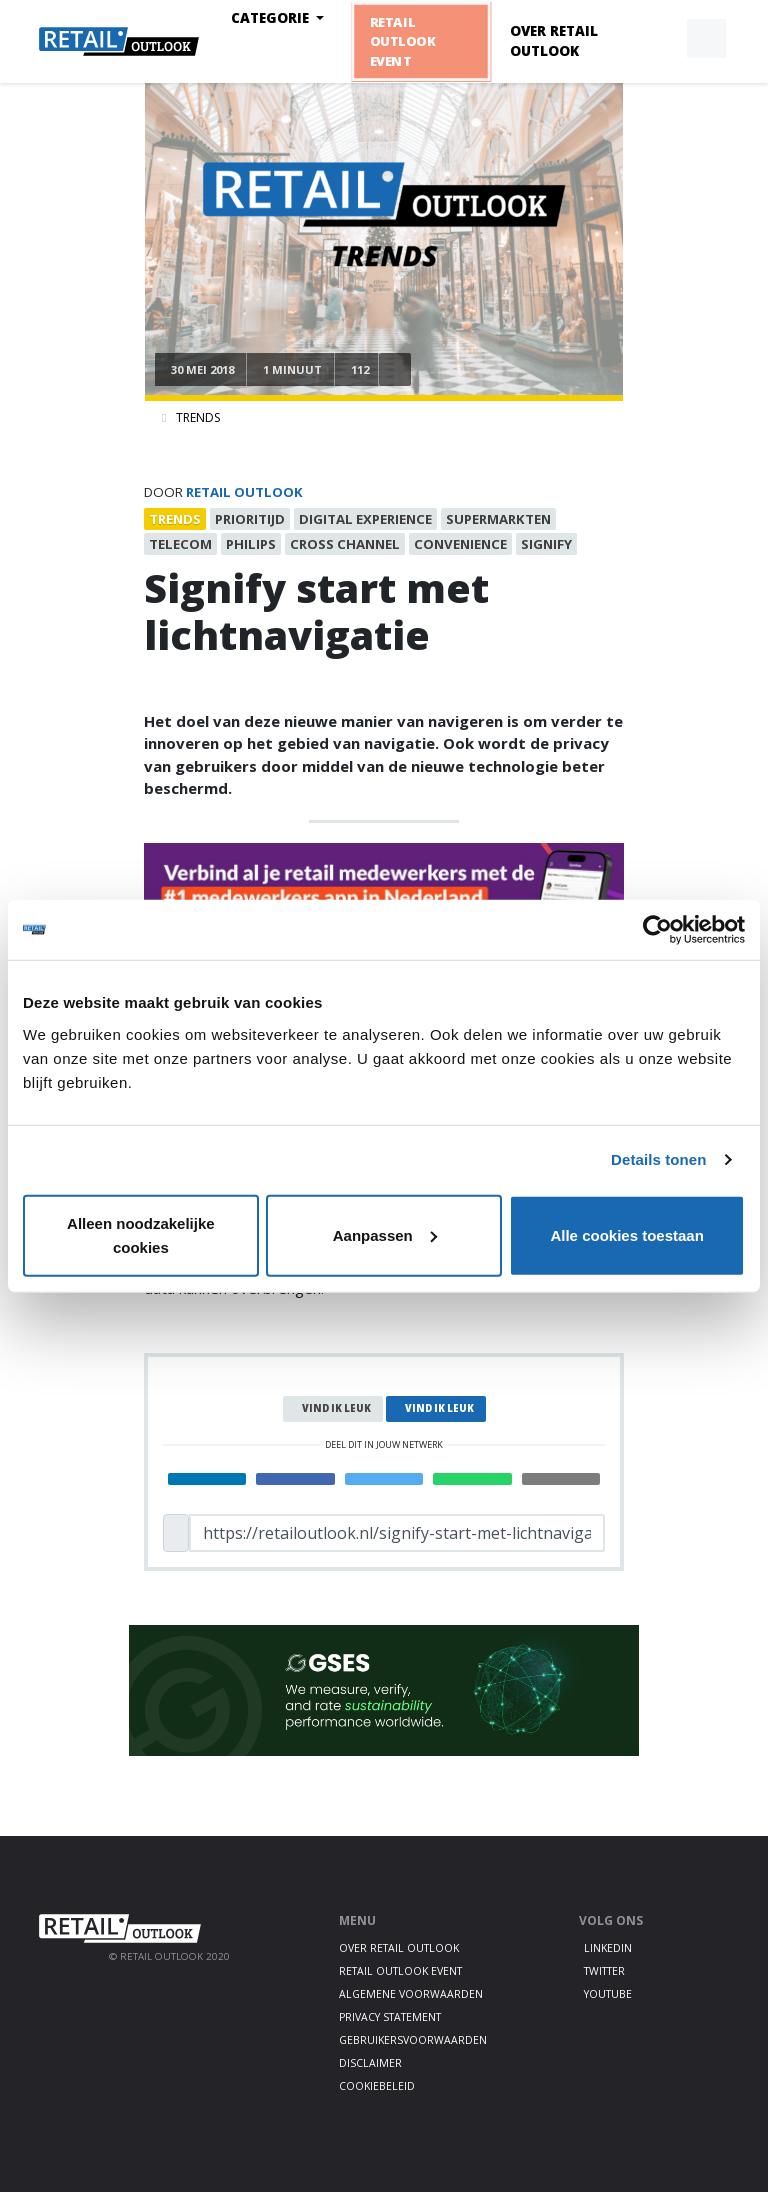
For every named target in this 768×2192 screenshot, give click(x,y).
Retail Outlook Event (401, 41)
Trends (198, 417)
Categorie (272, 18)
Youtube (608, 1994)
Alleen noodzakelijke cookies (141, 1234)
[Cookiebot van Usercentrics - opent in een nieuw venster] (657, 930)
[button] (660, 39)
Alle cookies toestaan (626, 1234)
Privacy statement (390, 2017)
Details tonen (658, 1159)
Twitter (604, 1971)
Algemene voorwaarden (411, 1994)
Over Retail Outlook (554, 41)
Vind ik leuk (336, 1408)
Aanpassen (385, 1234)
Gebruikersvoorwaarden (413, 2040)
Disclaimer (370, 2063)
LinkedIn (608, 1948)
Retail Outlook (244, 492)
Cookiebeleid (377, 2086)
